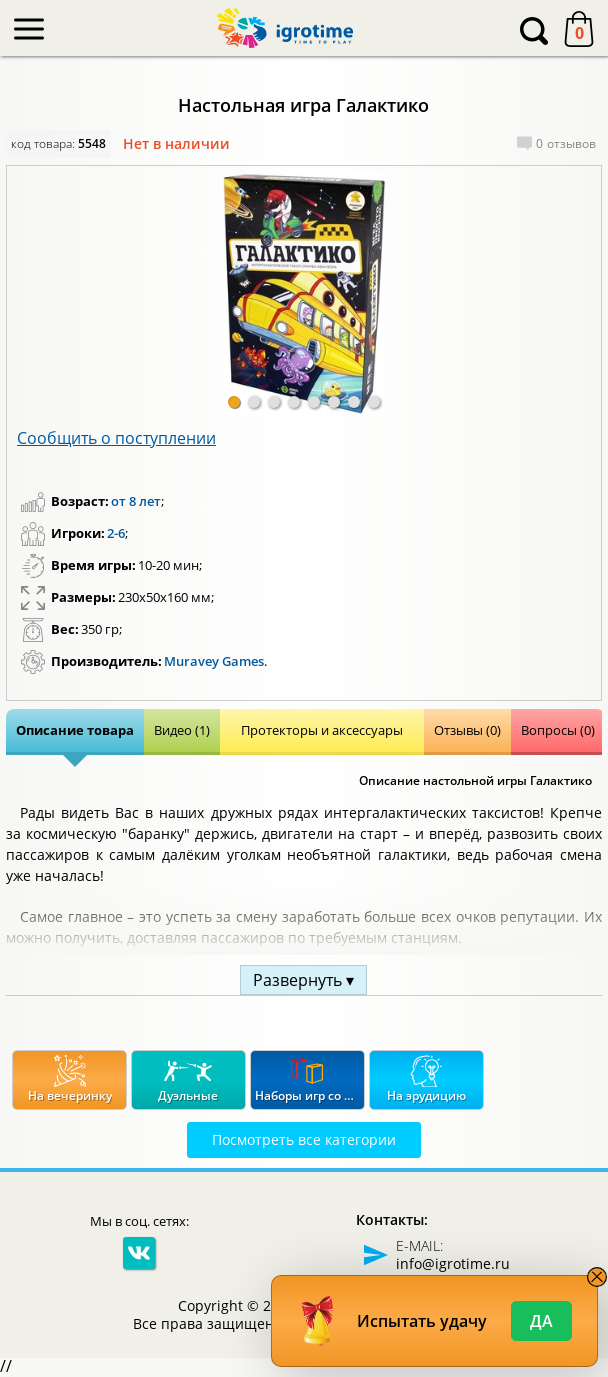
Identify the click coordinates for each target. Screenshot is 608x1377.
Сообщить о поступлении (116, 438)
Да (541, 1321)
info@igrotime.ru (453, 1263)
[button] (234, 402)
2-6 (116, 533)
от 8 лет (136, 501)
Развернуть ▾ (303, 980)
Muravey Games (214, 661)
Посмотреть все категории (304, 1139)
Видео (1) (182, 730)
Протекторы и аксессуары (322, 730)
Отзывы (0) (467, 730)
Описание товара (75, 730)
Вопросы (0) (558, 730)
